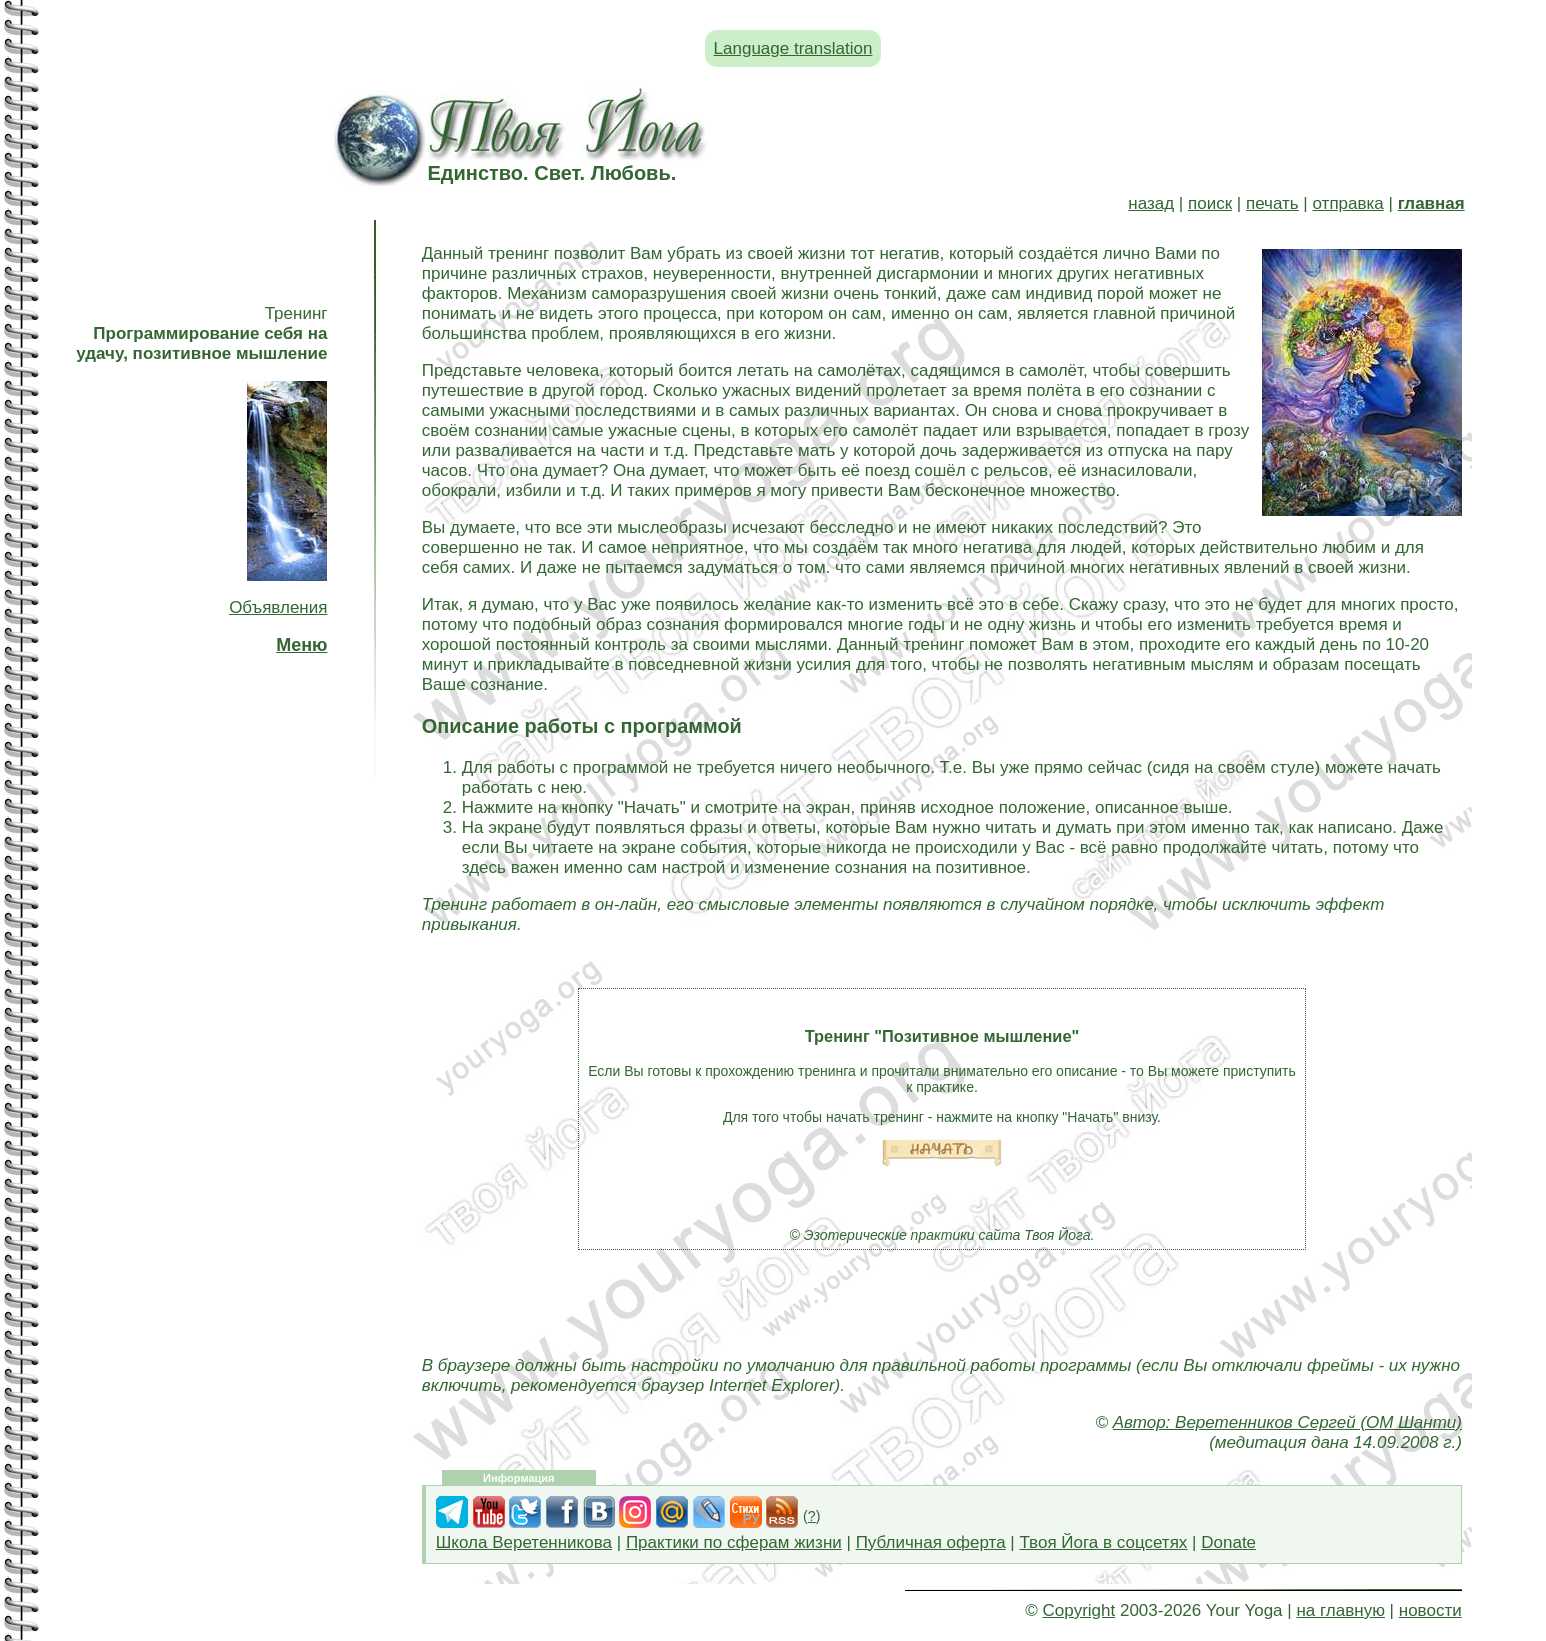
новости (1430, 1610)
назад (1151, 203)
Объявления (278, 607)
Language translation (793, 48)
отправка (1348, 203)
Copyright (1078, 1610)
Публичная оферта (931, 1542)
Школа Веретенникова (524, 1542)
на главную (1340, 1610)
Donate (1228, 1542)
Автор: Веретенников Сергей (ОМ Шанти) (1287, 1422)
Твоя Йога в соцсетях (1103, 1542)
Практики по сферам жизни (734, 1542)
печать (1272, 203)
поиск (1210, 203)
